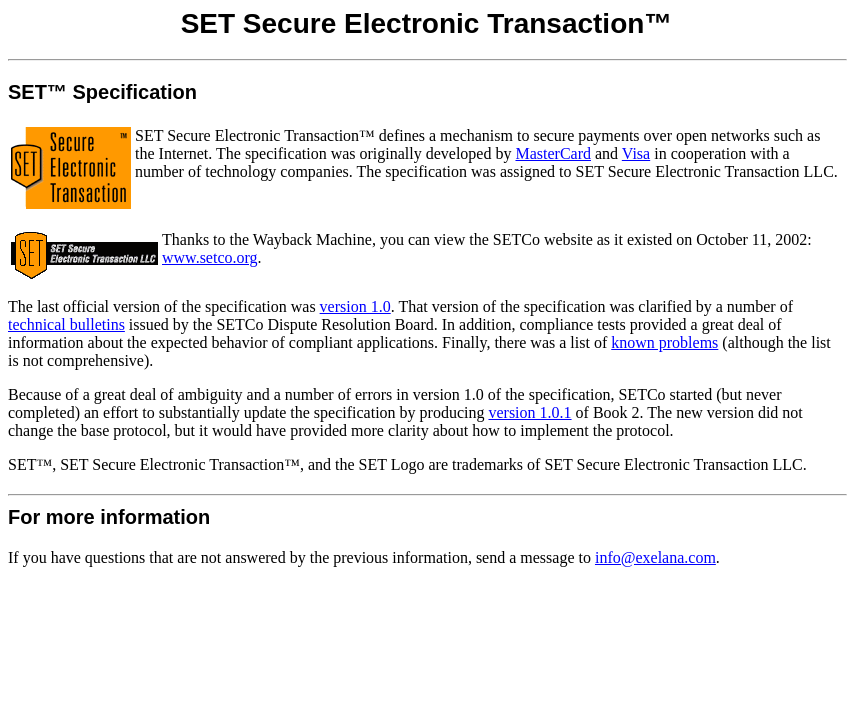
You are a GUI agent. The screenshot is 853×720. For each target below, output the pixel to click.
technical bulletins (66, 324)
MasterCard (553, 153)
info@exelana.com (655, 557)
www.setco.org (210, 257)
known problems (664, 342)
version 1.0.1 (529, 412)
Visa (636, 153)
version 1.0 (355, 306)
